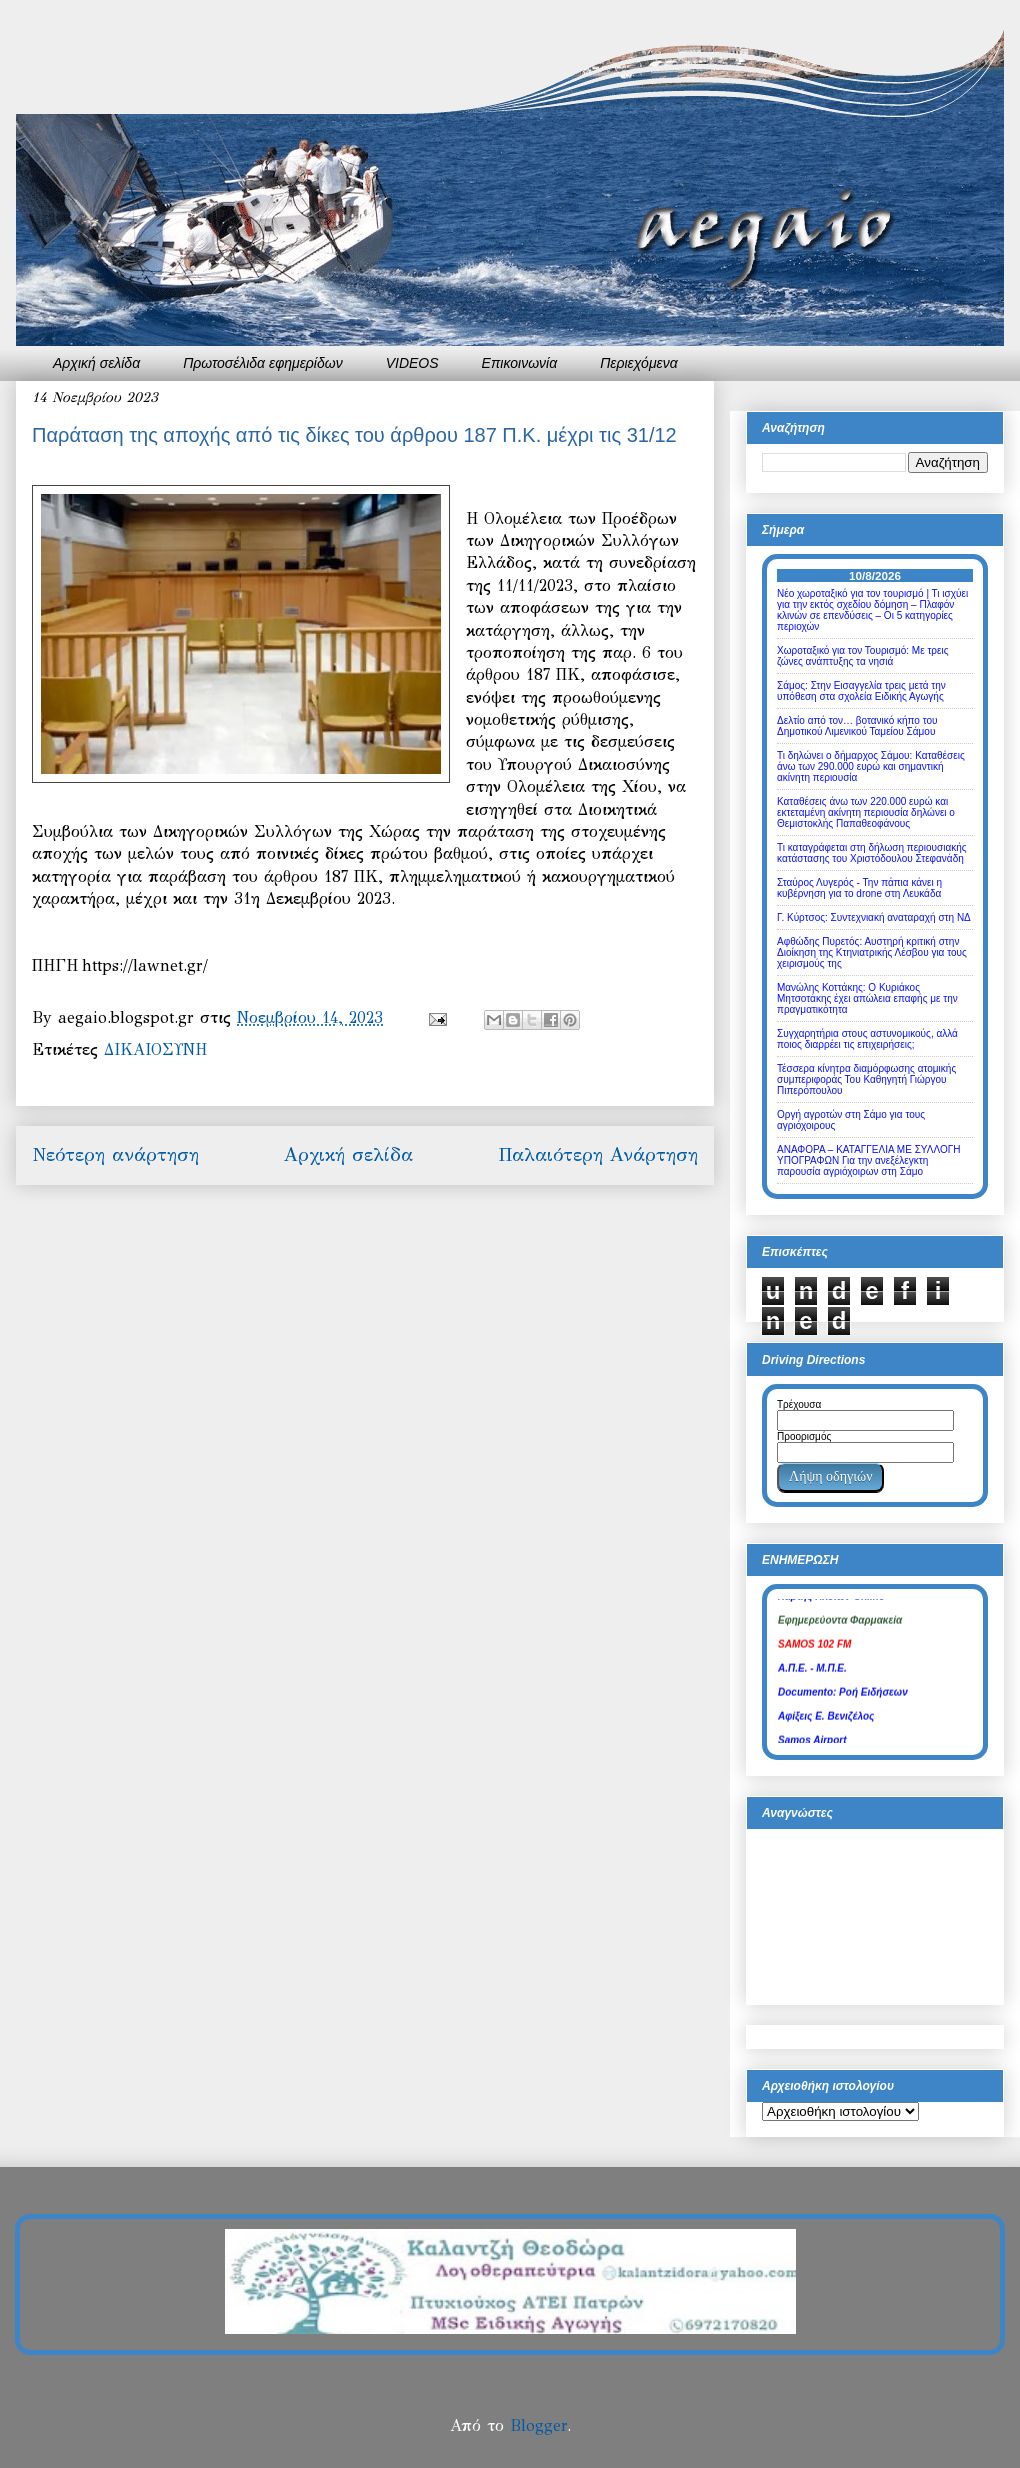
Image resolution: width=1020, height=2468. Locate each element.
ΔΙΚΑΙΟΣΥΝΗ (155, 1049)
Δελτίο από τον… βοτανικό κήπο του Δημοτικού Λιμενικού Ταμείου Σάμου (857, 726)
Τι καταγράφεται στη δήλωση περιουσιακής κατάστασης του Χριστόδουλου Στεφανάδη (872, 853)
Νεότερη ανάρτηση (115, 1154)
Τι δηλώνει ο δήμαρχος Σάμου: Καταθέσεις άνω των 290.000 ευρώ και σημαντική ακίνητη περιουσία (871, 766)
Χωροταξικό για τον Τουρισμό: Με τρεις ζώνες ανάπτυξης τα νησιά (863, 656)
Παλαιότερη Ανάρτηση (598, 1154)
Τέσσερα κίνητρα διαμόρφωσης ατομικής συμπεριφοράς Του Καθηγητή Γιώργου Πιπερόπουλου (866, 1079)
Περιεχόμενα (639, 363)
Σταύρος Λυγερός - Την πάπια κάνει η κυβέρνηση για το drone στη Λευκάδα (859, 888)
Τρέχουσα (799, 1404)
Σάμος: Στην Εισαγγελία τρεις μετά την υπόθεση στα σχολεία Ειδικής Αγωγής (861, 691)
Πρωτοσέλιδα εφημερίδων (263, 363)
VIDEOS (412, 363)
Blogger (538, 2425)
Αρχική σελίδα (96, 363)
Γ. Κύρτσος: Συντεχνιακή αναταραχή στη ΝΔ (874, 917)
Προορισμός (804, 1436)
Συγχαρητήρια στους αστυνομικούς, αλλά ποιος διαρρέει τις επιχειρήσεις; (867, 1039)
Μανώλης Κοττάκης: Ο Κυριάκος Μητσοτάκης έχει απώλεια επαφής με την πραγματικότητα (867, 998)
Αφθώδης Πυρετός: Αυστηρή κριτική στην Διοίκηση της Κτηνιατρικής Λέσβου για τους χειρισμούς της (872, 952)
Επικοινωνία (520, 363)
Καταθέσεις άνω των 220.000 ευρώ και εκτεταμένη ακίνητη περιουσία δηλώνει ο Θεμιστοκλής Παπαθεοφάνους (866, 812)
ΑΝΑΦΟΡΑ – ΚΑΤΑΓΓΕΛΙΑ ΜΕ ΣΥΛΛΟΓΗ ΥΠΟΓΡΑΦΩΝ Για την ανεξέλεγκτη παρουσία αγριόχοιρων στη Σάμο (868, 1160)
